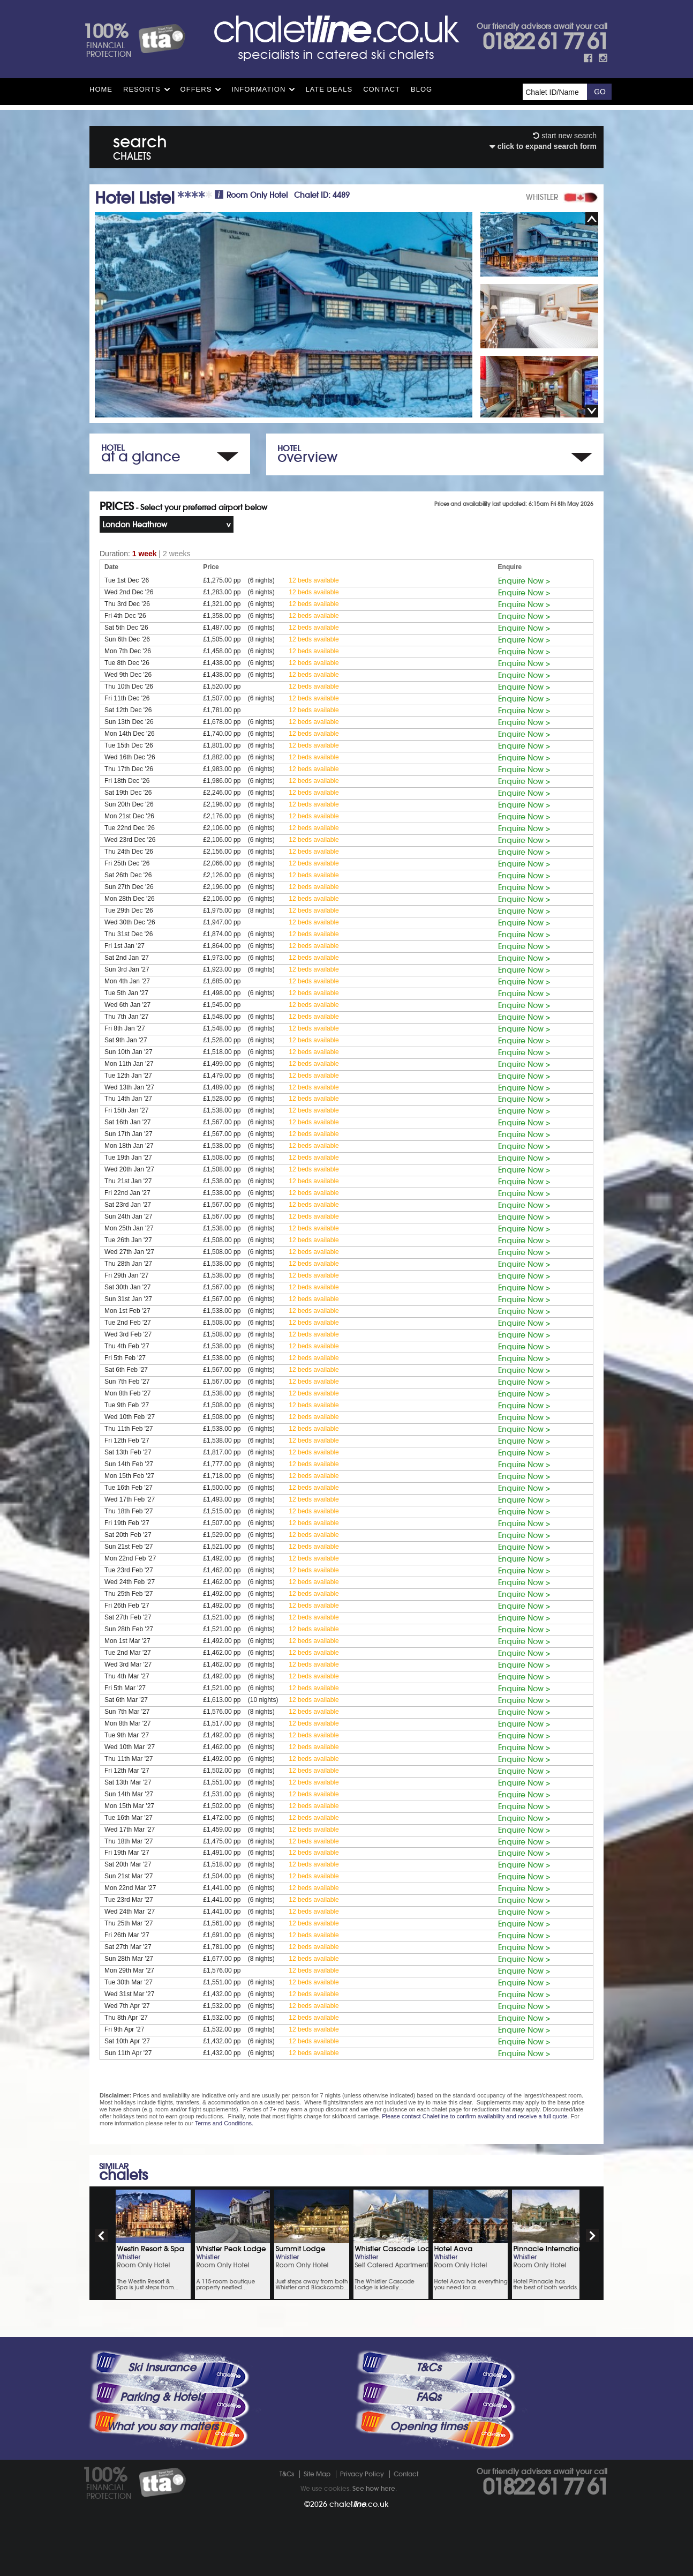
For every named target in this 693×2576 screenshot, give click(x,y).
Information (258, 89)
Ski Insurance (162, 2368)
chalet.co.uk (359, 2504)
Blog (421, 89)
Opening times (428, 2426)
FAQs (428, 2397)
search (140, 145)
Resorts (142, 89)
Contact (381, 89)
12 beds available (313, 580)
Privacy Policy (362, 2474)
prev (101, 2235)
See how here (373, 2488)
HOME (100, 89)
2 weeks (176, 553)
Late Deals (328, 89)
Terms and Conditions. (224, 2123)
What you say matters (162, 2426)
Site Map (317, 2474)
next (592, 2235)
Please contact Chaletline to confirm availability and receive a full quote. (475, 2116)
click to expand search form (543, 146)
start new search (565, 135)
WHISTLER (542, 197)
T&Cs (428, 2368)
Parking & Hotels (162, 2397)
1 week (144, 553)
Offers (196, 89)
